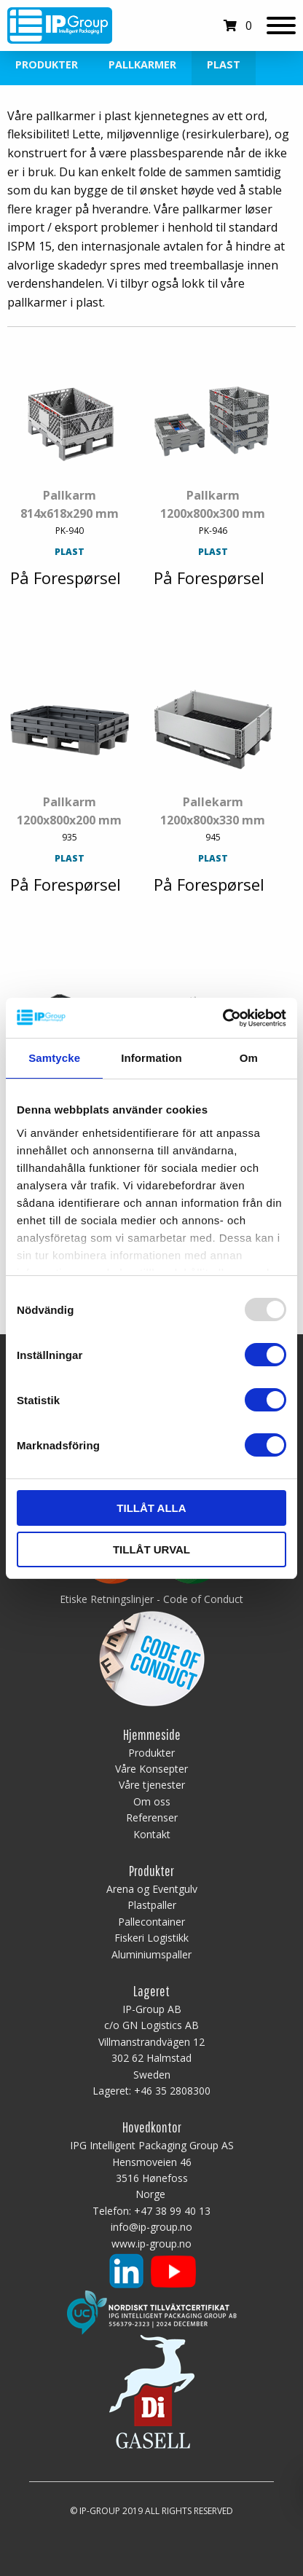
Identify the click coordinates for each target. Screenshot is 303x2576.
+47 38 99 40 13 (172, 2211)
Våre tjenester (152, 1785)
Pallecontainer (151, 1922)
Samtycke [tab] (54, 1058)
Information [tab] (151, 1058)
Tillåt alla (151, 1508)
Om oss (151, 1801)
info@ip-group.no (151, 2227)
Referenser (152, 1817)
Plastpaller (151, 1905)
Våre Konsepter (151, 1769)
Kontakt (151, 1834)
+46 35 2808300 (172, 2091)
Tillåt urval (151, 1549)
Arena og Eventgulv (151, 1889)
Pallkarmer (142, 64)
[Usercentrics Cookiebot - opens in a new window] (222, 1018)
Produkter (46, 64)
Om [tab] (249, 1058)
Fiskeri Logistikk (151, 1938)
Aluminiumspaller (151, 1954)
